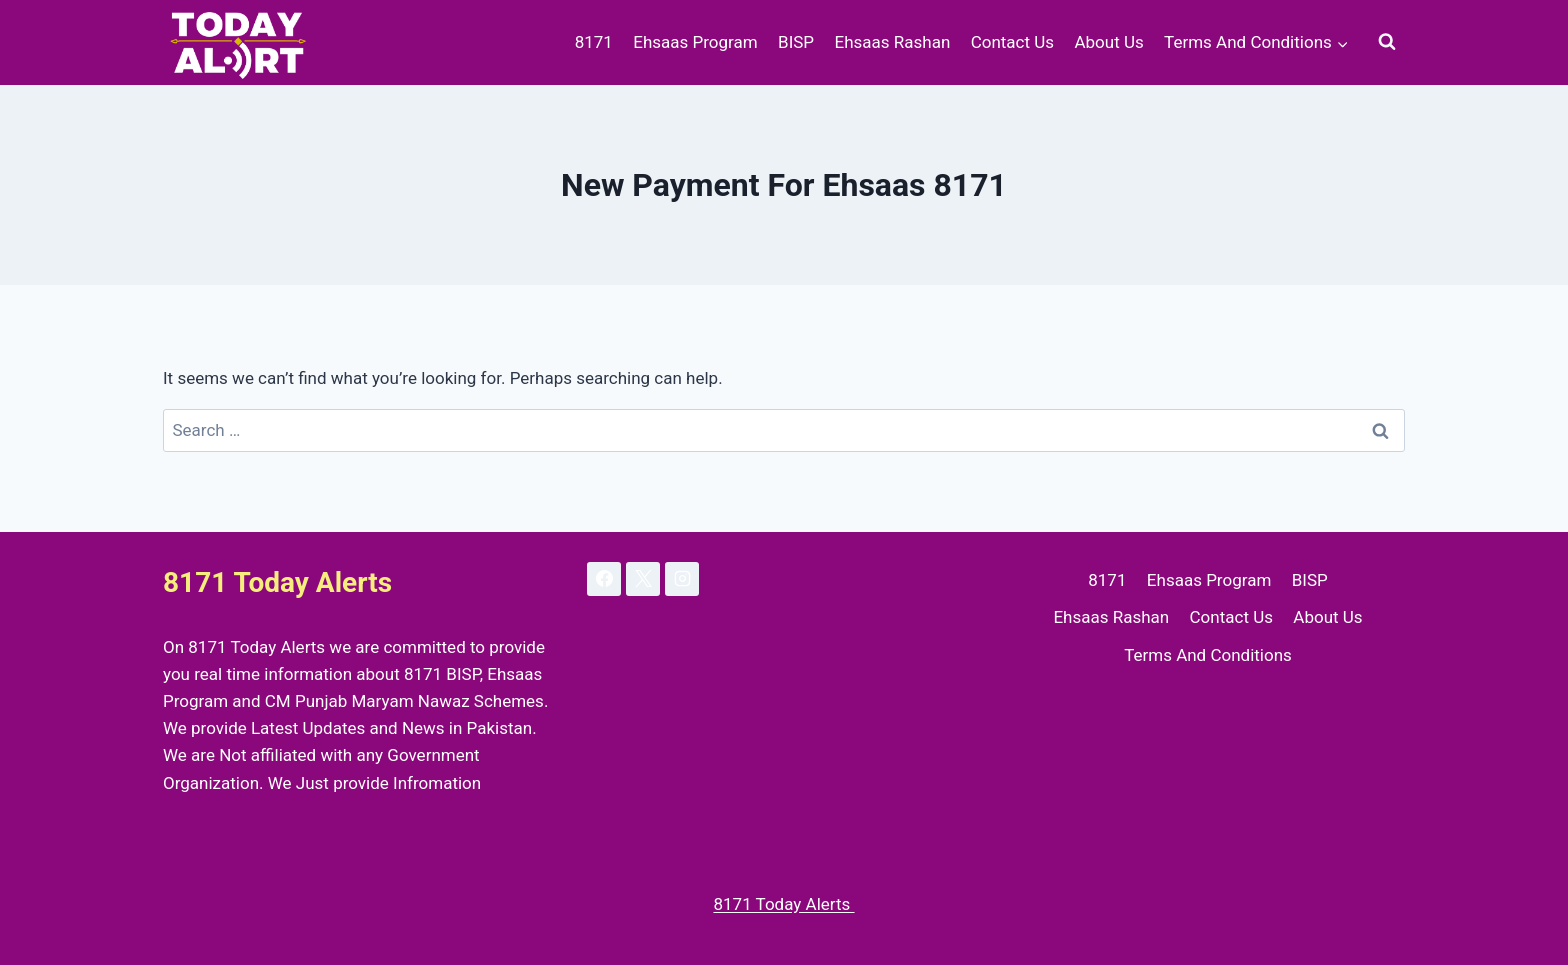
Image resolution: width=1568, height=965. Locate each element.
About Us (1108, 42)
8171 (594, 42)
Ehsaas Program (695, 42)
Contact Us (1012, 42)
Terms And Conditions (1208, 655)
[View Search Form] (1387, 42)
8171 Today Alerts (783, 904)
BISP (796, 42)
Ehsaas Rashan (892, 42)
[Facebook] (604, 579)
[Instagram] (682, 579)
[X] (643, 579)
